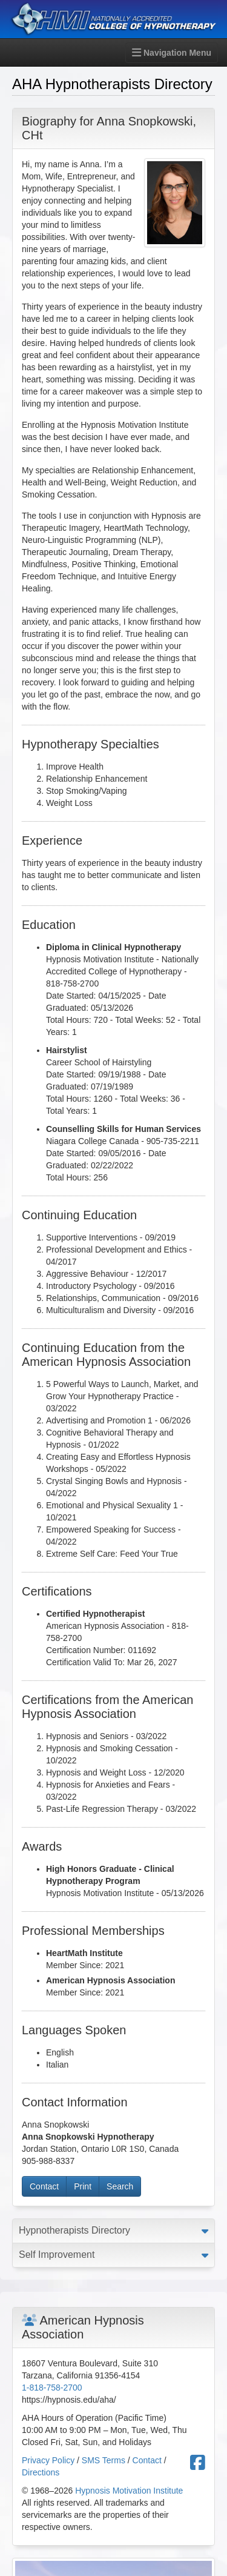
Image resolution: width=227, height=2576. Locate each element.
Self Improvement (56, 2254)
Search (120, 2186)
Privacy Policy (48, 2460)
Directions (40, 2472)
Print (82, 2186)
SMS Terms (103, 2460)
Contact (44, 2186)
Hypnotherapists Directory (74, 2230)
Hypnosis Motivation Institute (129, 2490)
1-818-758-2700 (52, 2387)
